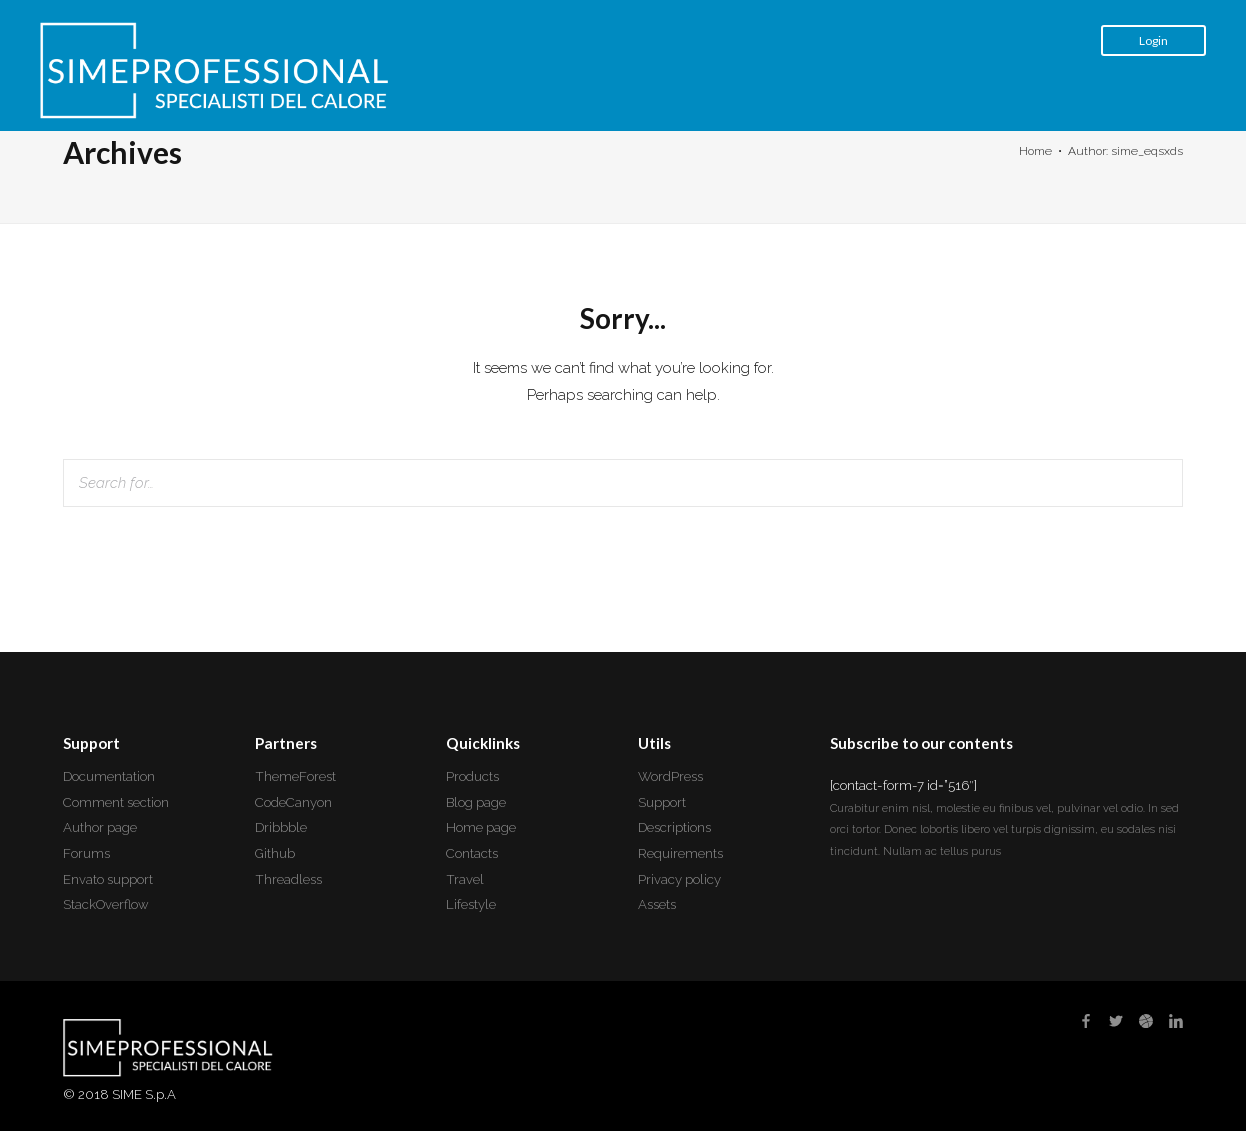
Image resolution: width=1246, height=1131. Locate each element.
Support (662, 802)
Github (275, 853)
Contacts (472, 853)
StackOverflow (106, 904)
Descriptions (674, 827)
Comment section (116, 802)
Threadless (288, 879)
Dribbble (281, 827)
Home (1035, 151)
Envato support (108, 879)
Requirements (680, 853)
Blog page (476, 802)
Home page (481, 827)
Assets (657, 904)
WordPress (670, 776)
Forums (86, 853)
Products (472, 776)
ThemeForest (295, 776)
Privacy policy (679, 879)
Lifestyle (471, 904)
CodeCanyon (293, 802)
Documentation (109, 776)
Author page (100, 827)
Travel (465, 879)
